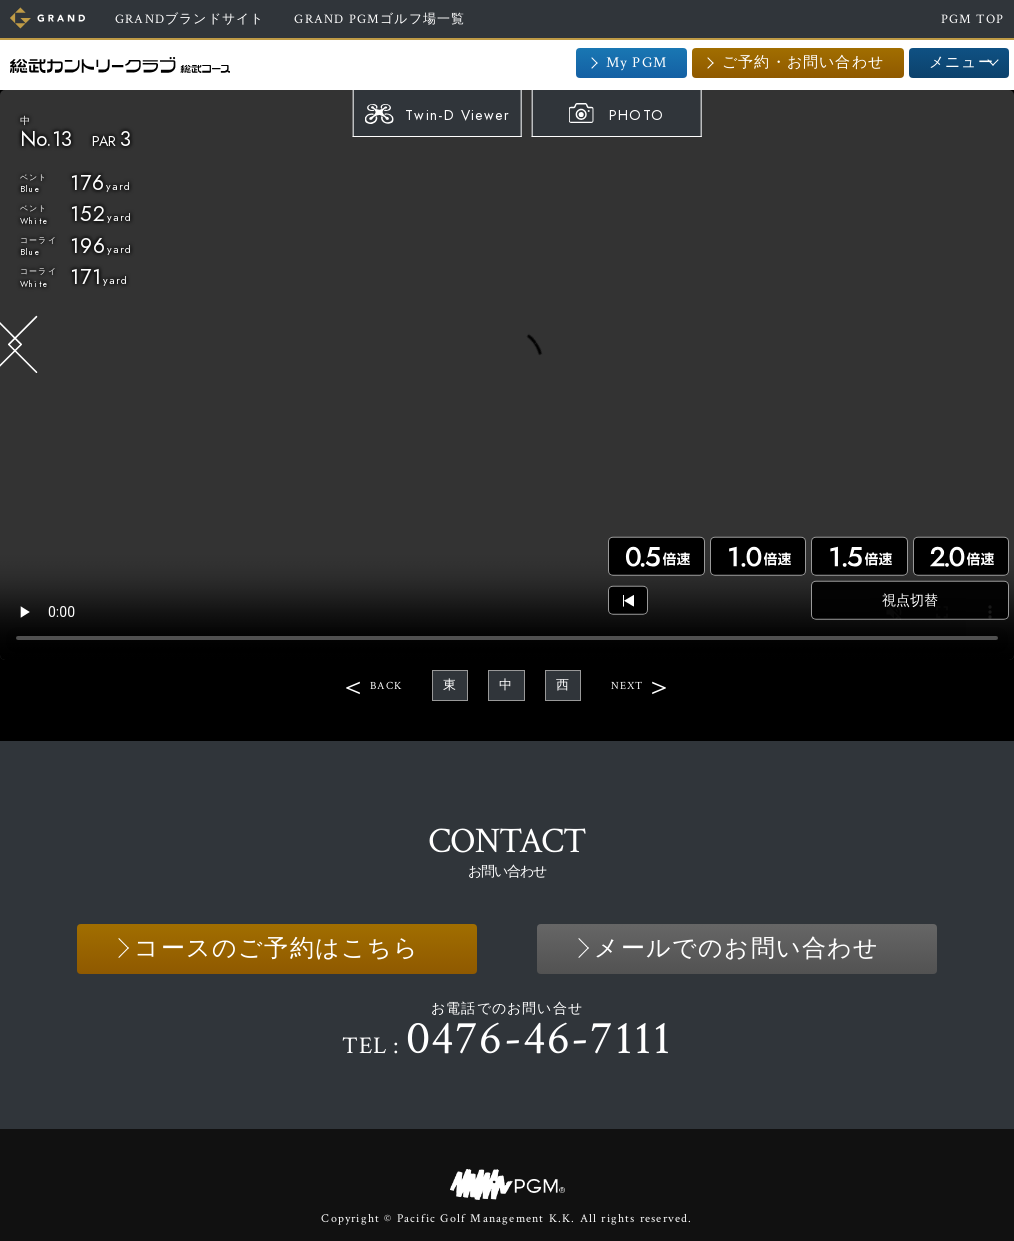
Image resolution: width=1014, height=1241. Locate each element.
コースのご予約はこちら (276, 948)
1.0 (758, 556)
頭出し (628, 600)
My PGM (636, 62)
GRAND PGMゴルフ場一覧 (379, 19)
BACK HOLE (23, 345)
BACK (386, 685)
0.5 (656, 556)
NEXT (627, 685)
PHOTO (637, 115)
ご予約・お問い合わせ (803, 62)
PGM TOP (972, 19)
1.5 (859, 556)
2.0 (961, 556)
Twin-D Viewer (457, 115)
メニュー (961, 62)
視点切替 (910, 600)
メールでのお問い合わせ (736, 948)
